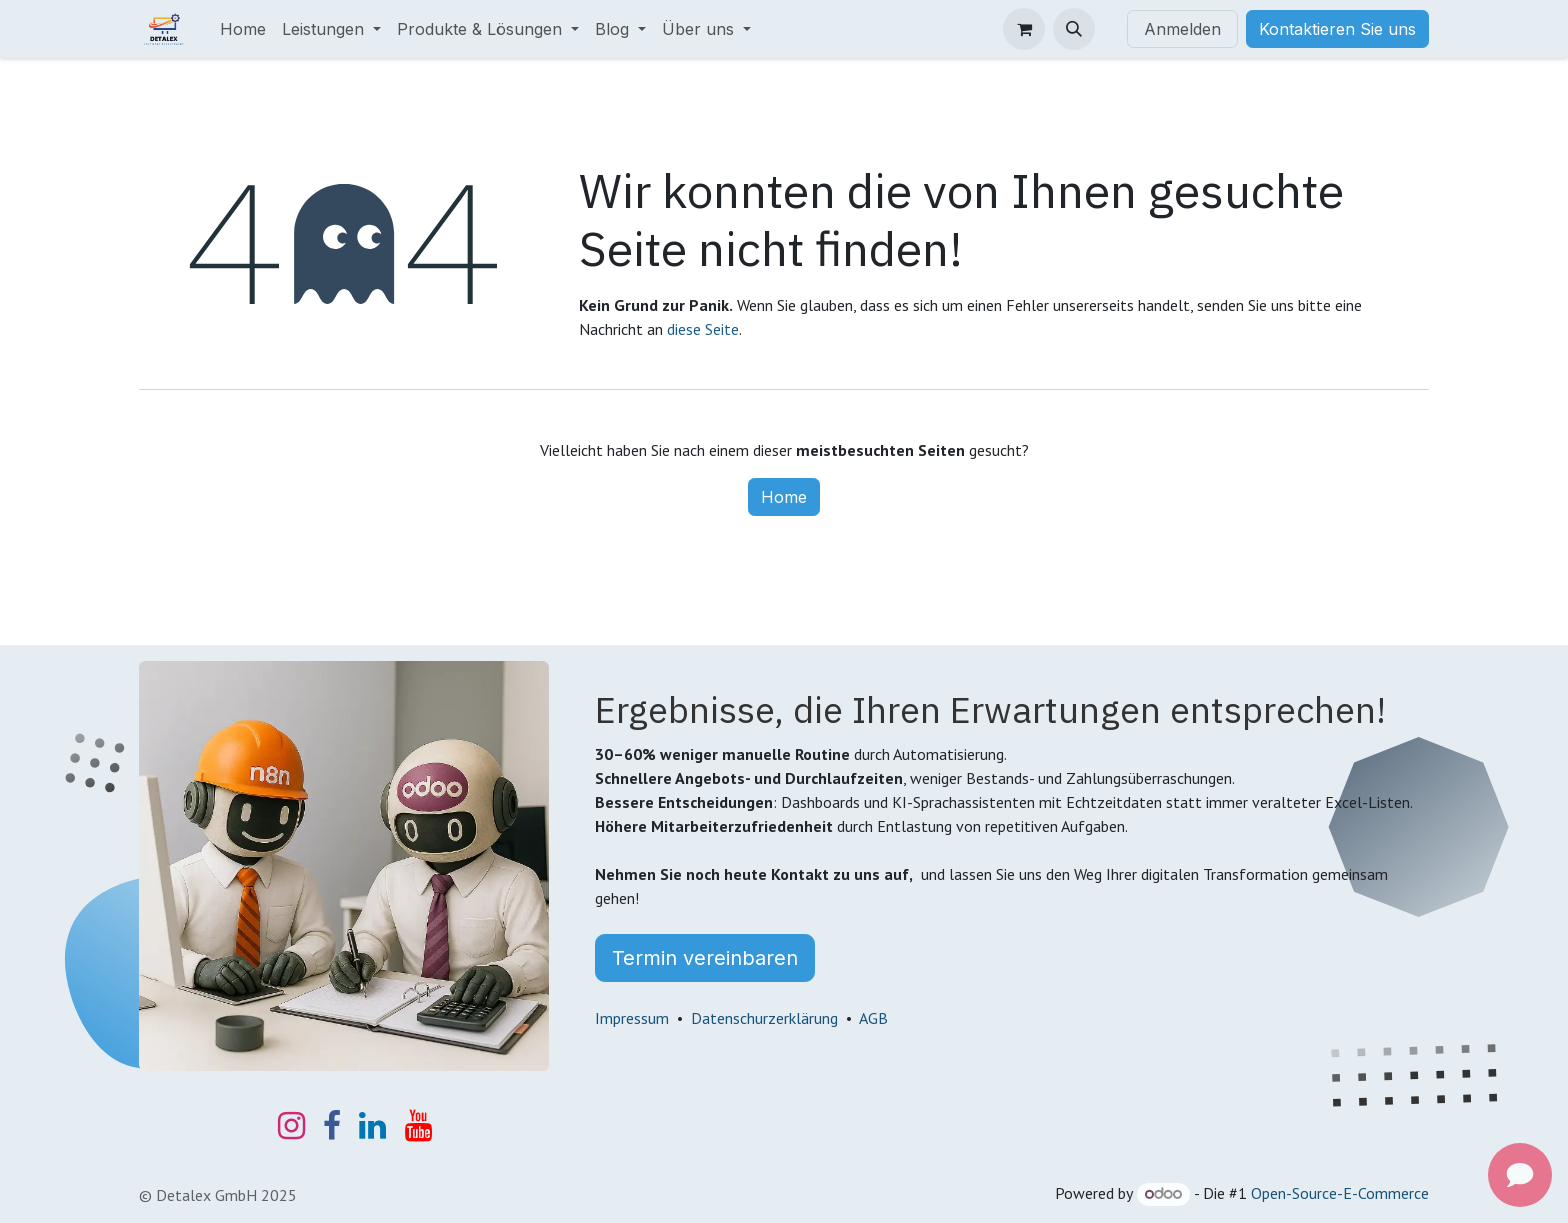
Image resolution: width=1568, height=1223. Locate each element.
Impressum (632, 1018)
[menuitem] (243, 29)
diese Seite (703, 329)
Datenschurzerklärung (764, 1018)
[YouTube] (418, 1126)
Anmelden (1182, 29)
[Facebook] (332, 1126)
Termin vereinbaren (705, 958)
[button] (1074, 29)
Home (784, 497)
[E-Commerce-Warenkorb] (1024, 29)
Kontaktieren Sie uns (1337, 29)
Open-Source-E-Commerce (1340, 1193)
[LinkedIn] (372, 1126)
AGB (873, 1018)
